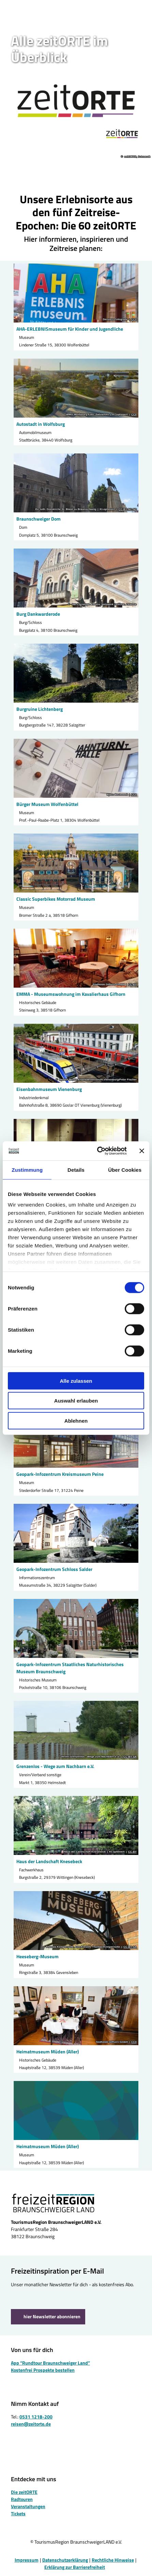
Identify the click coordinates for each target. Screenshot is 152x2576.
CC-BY (132, 984)
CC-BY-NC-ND (128, 509)
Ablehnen (76, 1420)
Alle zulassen (76, 1380)
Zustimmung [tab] (27, 1169)
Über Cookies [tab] (124, 1169)
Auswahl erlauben (76, 1401)
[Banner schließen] (141, 1151)
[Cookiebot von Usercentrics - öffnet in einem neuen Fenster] (97, 1151)
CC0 (134, 319)
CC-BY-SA (130, 1756)
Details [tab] (76, 1169)
